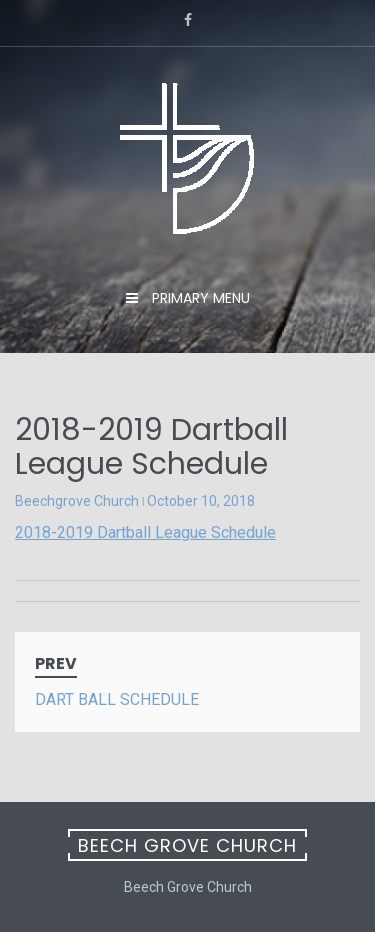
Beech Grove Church (187, 845)
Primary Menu (199, 298)
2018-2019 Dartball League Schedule (145, 532)
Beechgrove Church (77, 501)
